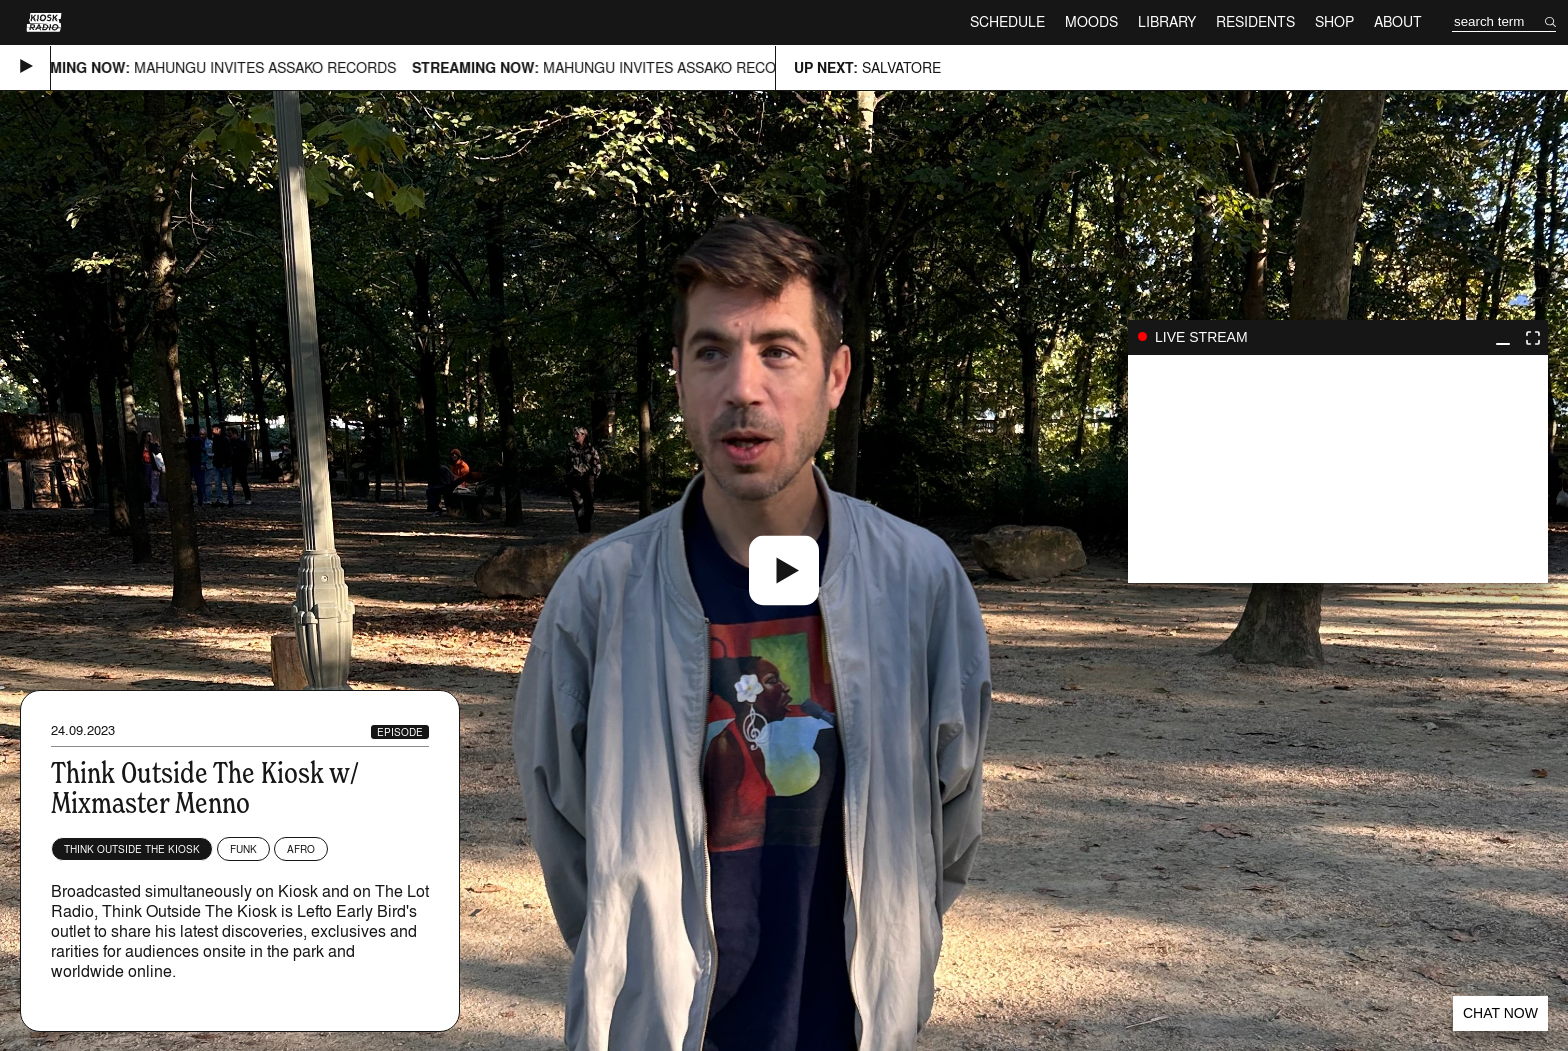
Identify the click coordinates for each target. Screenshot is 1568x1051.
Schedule (1007, 21)
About (1398, 21)
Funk (243, 849)
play (1338, 469)
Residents (1255, 21)
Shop (1334, 21)
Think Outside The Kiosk (132, 849)
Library (1167, 21)
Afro (301, 849)
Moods (1091, 21)
